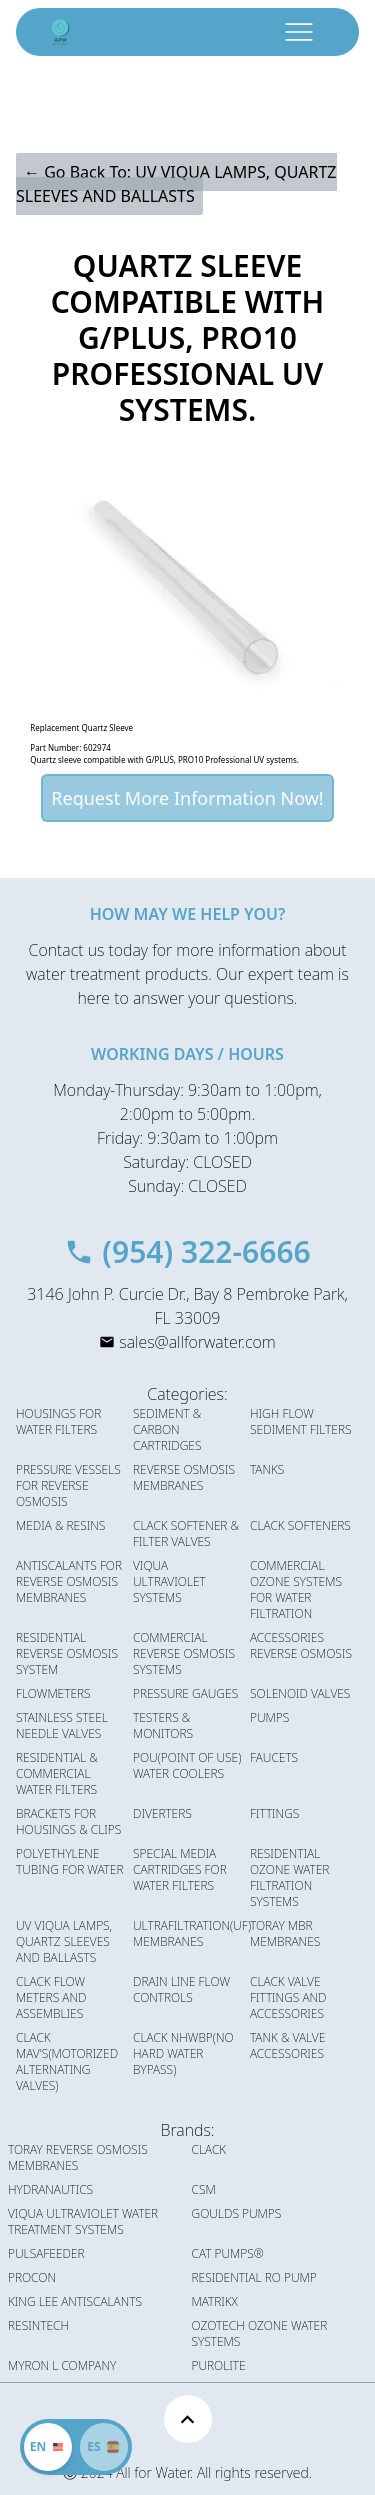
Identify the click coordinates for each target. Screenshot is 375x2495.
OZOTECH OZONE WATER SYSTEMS (260, 2334)
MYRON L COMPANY (62, 2366)
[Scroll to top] (188, 2419)
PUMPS (269, 1718)
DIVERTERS (162, 1814)
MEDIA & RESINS (60, 1526)
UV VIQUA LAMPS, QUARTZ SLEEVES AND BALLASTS (64, 1942)
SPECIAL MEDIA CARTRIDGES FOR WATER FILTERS (180, 1870)
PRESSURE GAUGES (185, 1694)
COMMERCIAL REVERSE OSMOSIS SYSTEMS (184, 1654)
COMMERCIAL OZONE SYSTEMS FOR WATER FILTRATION (296, 1590)
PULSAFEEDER (46, 2254)
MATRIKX (215, 2302)
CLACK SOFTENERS (300, 1526)
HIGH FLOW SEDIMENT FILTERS (300, 1422)
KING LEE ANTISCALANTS (75, 2302)
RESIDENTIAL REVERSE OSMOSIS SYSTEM (67, 1654)
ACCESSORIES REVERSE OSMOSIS (301, 1646)
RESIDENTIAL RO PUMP (254, 2278)
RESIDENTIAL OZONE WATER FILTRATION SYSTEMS (289, 1878)
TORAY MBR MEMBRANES (285, 1934)
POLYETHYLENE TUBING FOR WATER (69, 1862)
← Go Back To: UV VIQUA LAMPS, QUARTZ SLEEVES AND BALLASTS (176, 184)
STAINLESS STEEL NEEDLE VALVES (62, 1726)
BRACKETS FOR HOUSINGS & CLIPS (68, 1822)
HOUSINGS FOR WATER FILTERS (58, 1422)
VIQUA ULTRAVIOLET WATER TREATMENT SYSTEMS (83, 2222)
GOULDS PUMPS (237, 2214)
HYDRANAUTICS (50, 2190)
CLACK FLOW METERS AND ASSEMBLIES (51, 1998)
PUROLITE (219, 2366)
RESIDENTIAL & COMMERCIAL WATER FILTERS (57, 1774)
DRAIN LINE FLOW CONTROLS (181, 1990)
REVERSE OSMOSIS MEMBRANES (184, 1478)
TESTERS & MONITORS (163, 1726)
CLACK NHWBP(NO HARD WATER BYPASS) (183, 2054)
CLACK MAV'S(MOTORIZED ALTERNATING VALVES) (67, 2062)
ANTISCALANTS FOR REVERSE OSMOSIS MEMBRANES (69, 1582)
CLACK (209, 2150)
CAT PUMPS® (228, 2254)
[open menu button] (299, 32)
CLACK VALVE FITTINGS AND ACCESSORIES (288, 1998)
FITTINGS (274, 1814)
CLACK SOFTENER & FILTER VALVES (186, 1534)
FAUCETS (274, 1758)
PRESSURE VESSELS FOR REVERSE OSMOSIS (68, 1486)
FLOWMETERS (53, 1694)
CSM (204, 2190)
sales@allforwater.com (197, 1342)
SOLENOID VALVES (300, 1694)
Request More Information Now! (187, 798)
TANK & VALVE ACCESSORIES (287, 2046)
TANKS (267, 1470)
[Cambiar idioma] (104, 2447)
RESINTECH (38, 2326)
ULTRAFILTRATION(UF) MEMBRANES (192, 1934)
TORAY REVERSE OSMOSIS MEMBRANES (78, 2158)
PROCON (32, 2278)
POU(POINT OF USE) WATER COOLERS (187, 1766)
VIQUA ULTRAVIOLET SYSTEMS (169, 1582)
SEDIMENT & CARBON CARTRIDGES (167, 1430)
